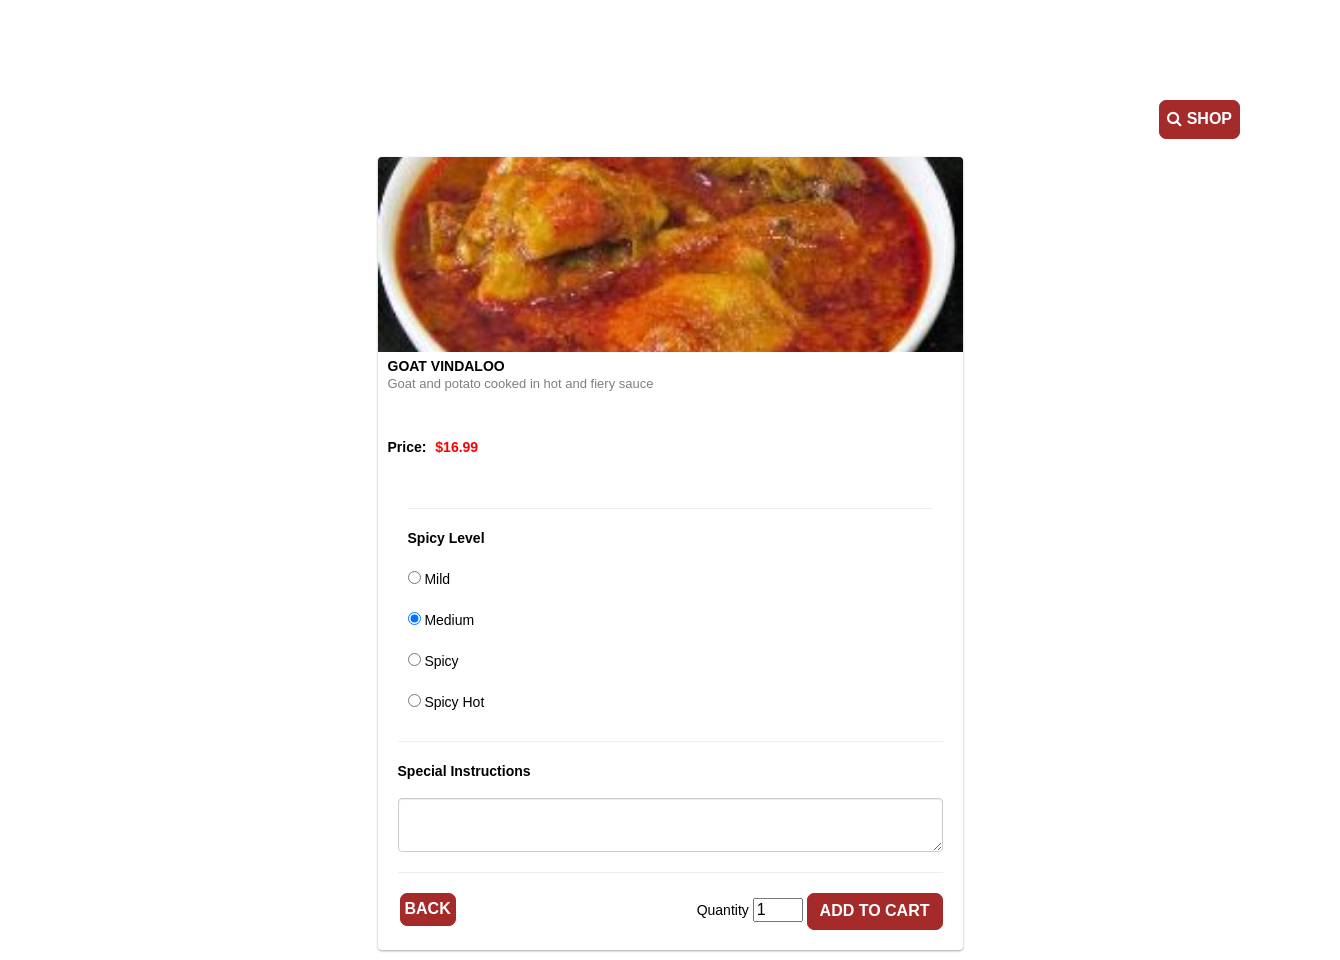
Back (428, 908)
